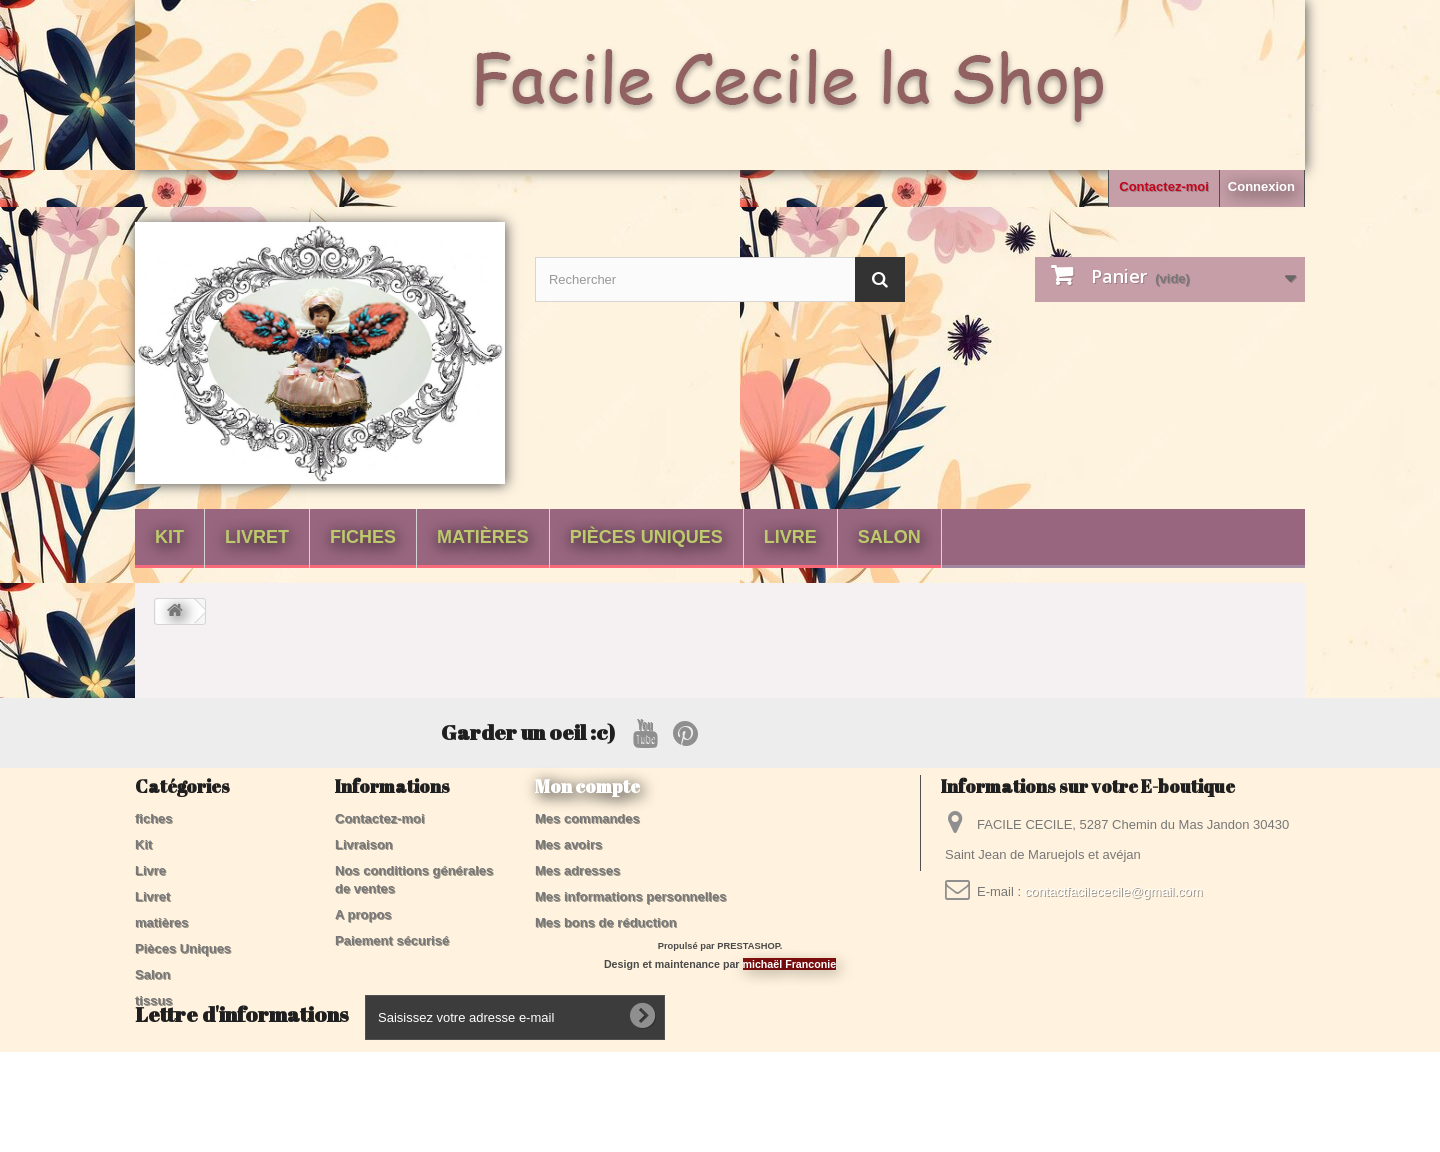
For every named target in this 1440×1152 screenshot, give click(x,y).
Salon (889, 537)
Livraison (364, 844)
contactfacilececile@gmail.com (1114, 891)
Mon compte (587, 786)
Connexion (1261, 186)
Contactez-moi (1164, 186)
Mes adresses (577, 870)
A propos (363, 914)
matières (483, 537)
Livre (790, 537)
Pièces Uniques (646, 537)
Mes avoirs (568, 844)
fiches (363, 537)
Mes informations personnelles (630, 896)
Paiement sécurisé (392, 940)
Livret (257, 537)
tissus (154, 1000)
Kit (169, 537)
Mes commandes (587, 818)
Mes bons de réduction (606, 922)
